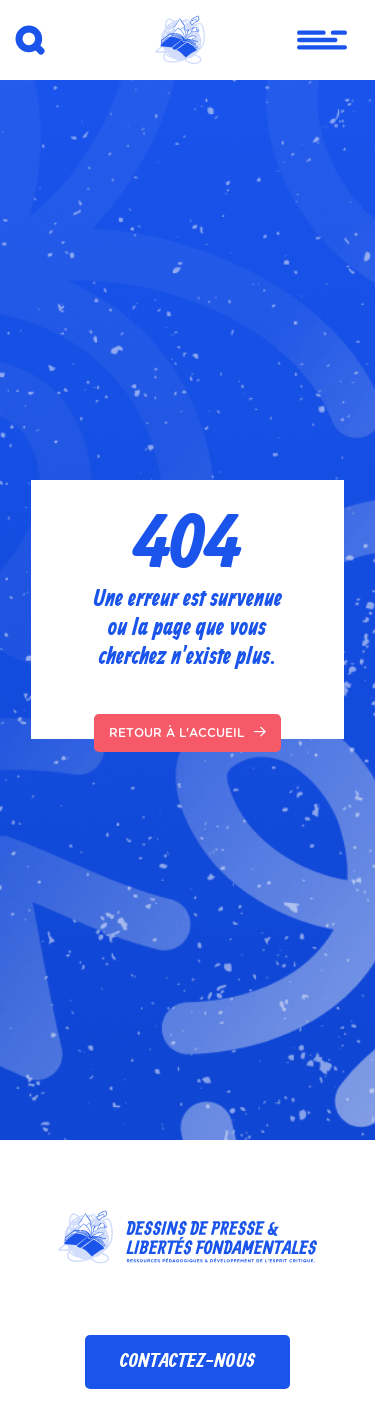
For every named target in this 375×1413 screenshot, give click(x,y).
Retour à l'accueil (187, 732)
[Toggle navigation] (310, 40)
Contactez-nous (187, 1361)
